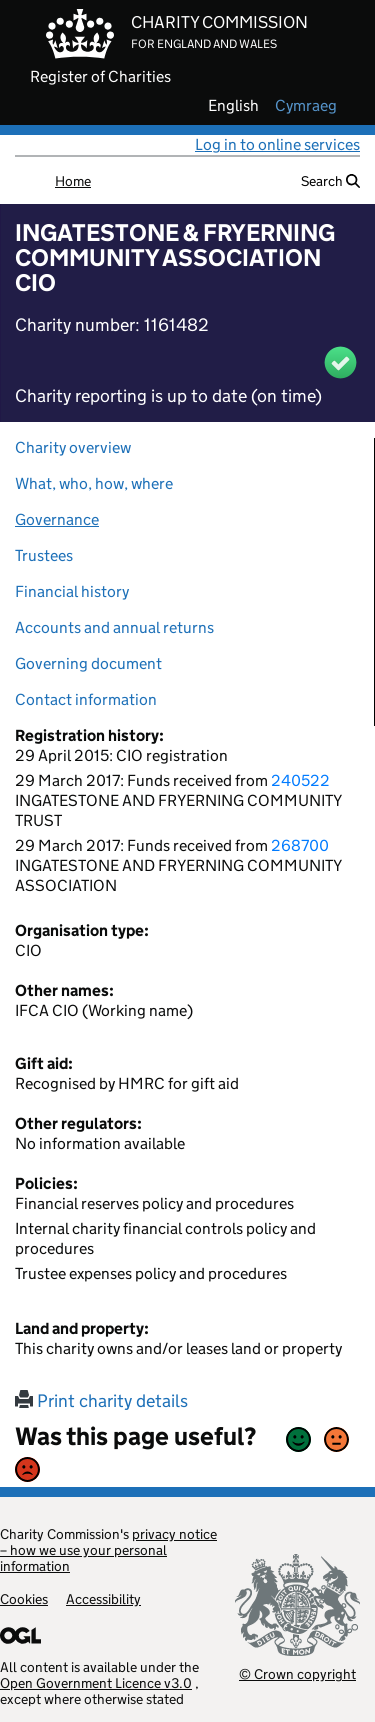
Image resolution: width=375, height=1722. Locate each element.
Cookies (24, 1599)
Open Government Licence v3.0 (96, 1683)
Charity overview (73, 447)
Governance (57, 519)
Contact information (86, 699)
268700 (300, 845)
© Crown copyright (297, 1673)
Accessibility (103, 1599)
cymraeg (306, 106)
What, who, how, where (94, 483)
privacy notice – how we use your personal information (108, 1550)
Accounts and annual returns (114, 627)
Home (73, 181)
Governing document (88, 663)
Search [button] (330, 181)
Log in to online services (277, 144)
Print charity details (101, 1401)
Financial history (72, 591)
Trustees (44, 555)
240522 (300, 780)
